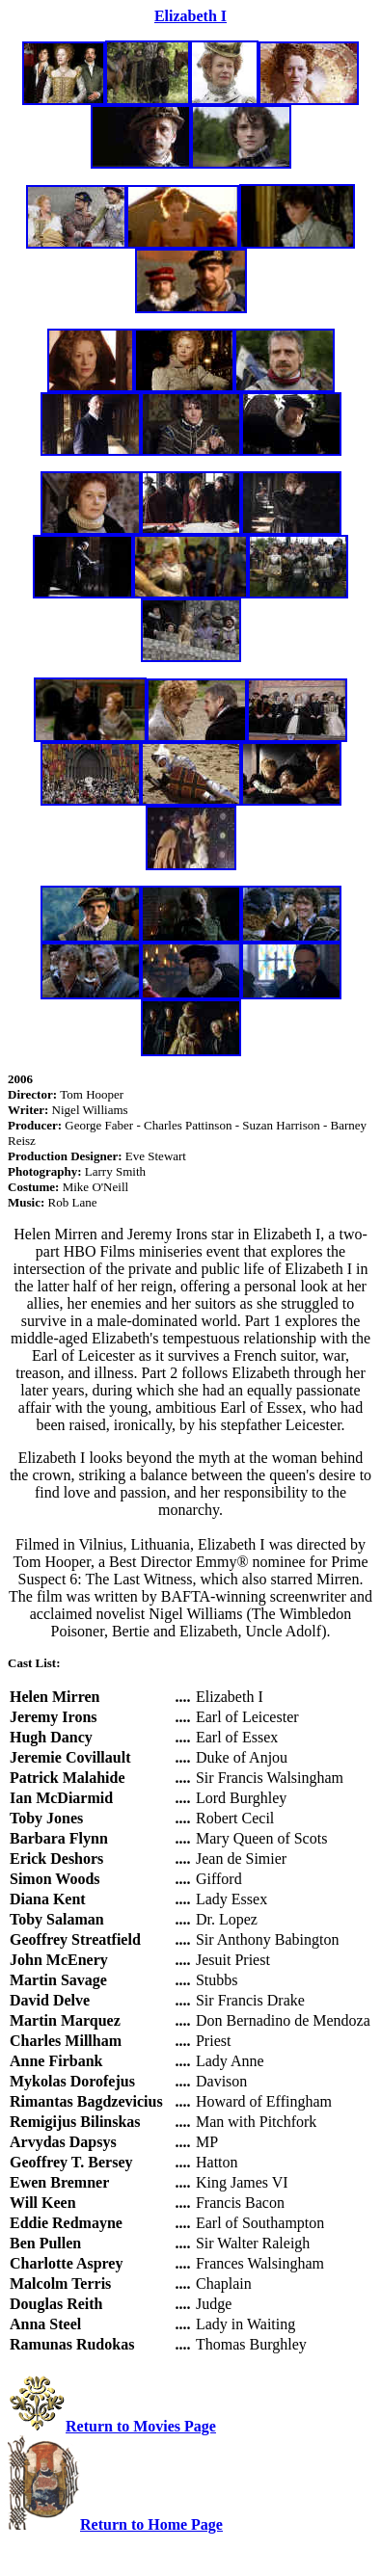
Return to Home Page (151, 2524)
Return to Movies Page (141, 2426)
